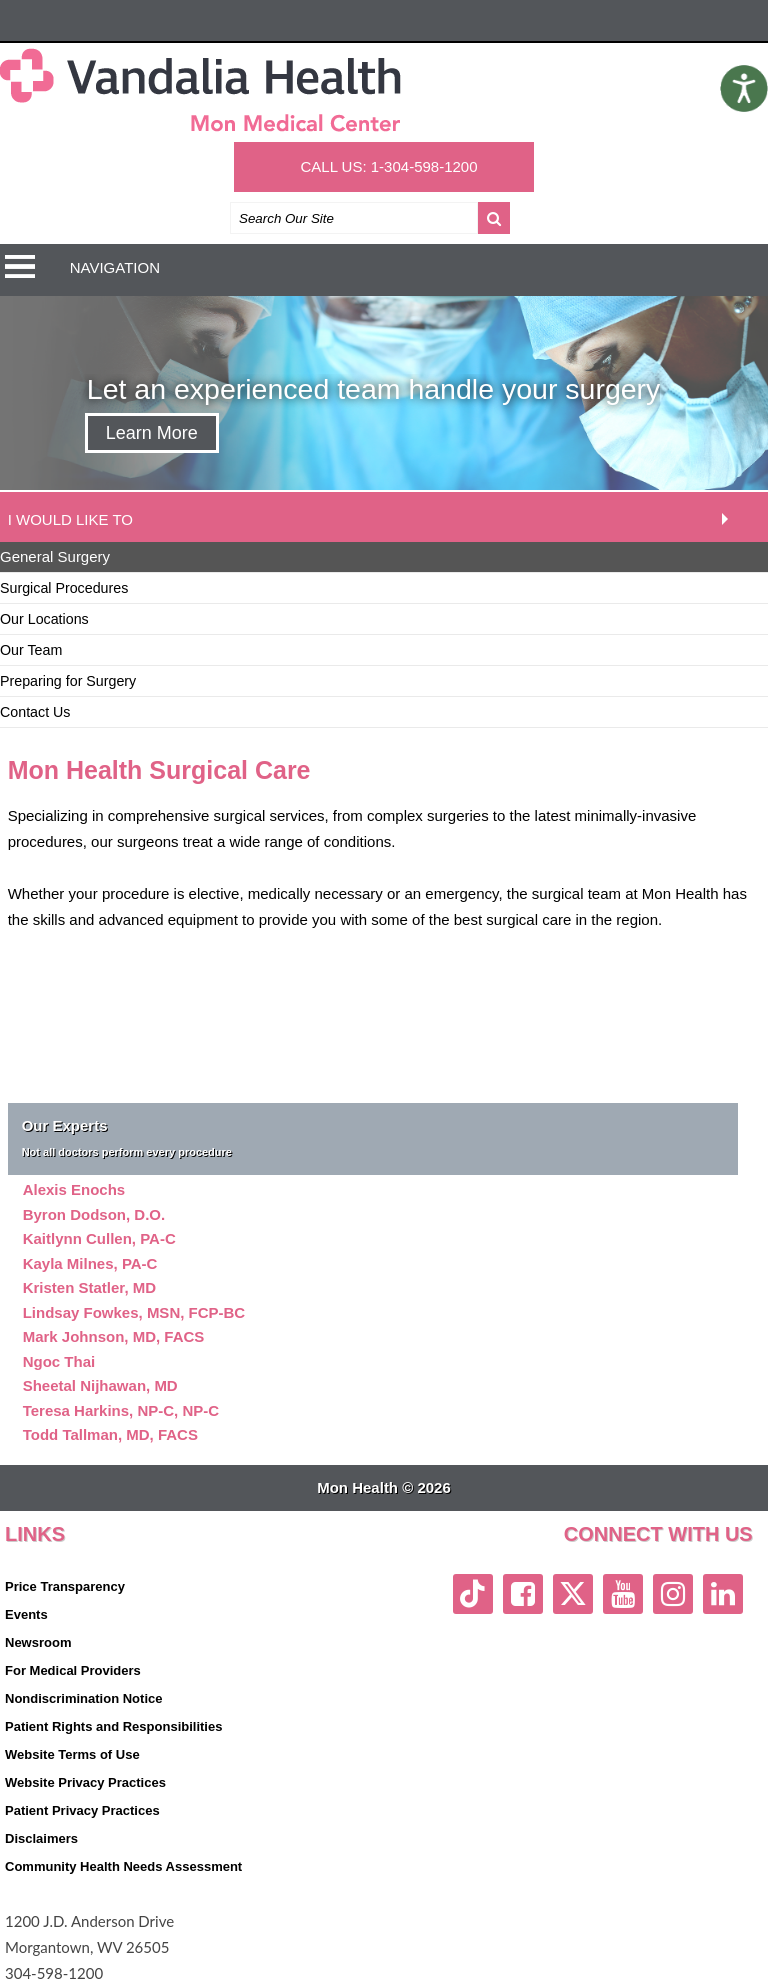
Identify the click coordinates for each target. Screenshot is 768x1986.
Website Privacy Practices (85, 1782)
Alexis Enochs (74, 1189)
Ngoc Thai (59, 1361)
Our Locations (44, 619)
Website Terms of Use (72, 1754)
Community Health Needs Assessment (123, 1866)
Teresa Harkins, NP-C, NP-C (121, 1410)
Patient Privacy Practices (82, 1810)
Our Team (31, 650)
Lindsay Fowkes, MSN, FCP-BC (134, 1312)
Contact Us (35, 712)
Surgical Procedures (64, 588)
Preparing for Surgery (68, 681)
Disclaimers (41, 1838)
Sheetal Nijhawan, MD (100, 1385)
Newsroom (38, 1642)
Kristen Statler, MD (89, 1287)
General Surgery (55, 556)
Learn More (152, 433)
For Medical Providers (73, 1670)
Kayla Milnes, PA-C (90, 1263)
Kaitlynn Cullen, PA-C (99, 1238)
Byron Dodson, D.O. (94, 1214)
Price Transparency (65, 1586)
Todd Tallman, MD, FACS (110, 1434)
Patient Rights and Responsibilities (113, 1726)
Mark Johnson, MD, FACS (114, 1336)
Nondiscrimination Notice (83, 1698)
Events (26, 1614)
